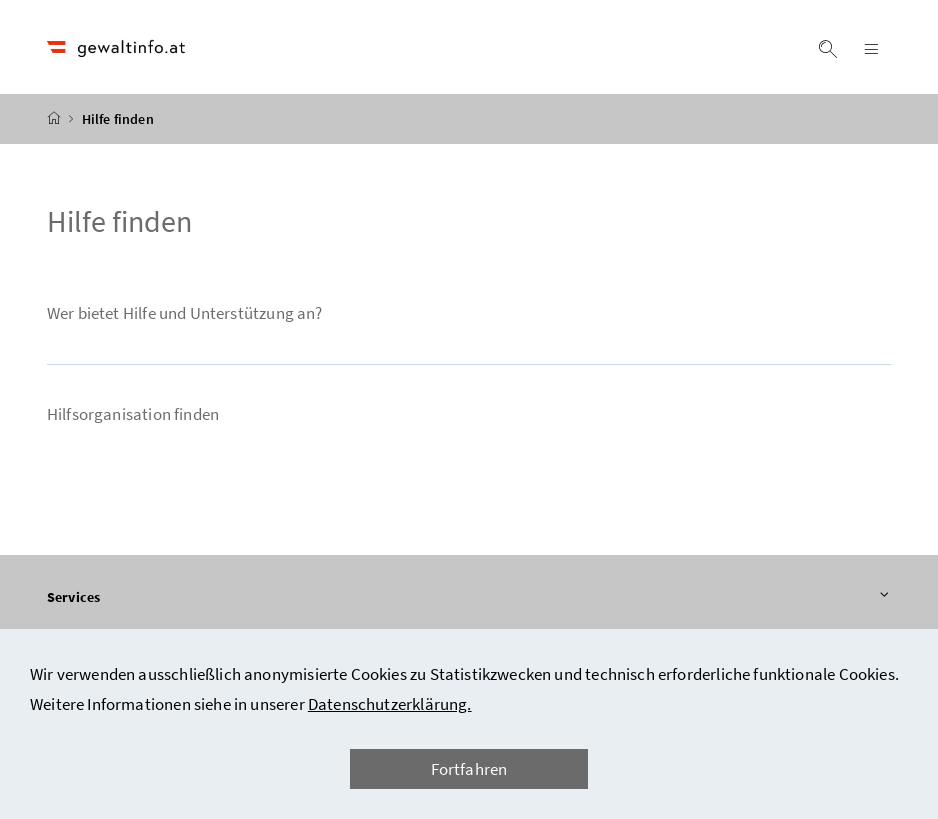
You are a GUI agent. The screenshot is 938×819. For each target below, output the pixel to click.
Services (469, 596)
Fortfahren (469, 769)
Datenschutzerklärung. (390, 704)
